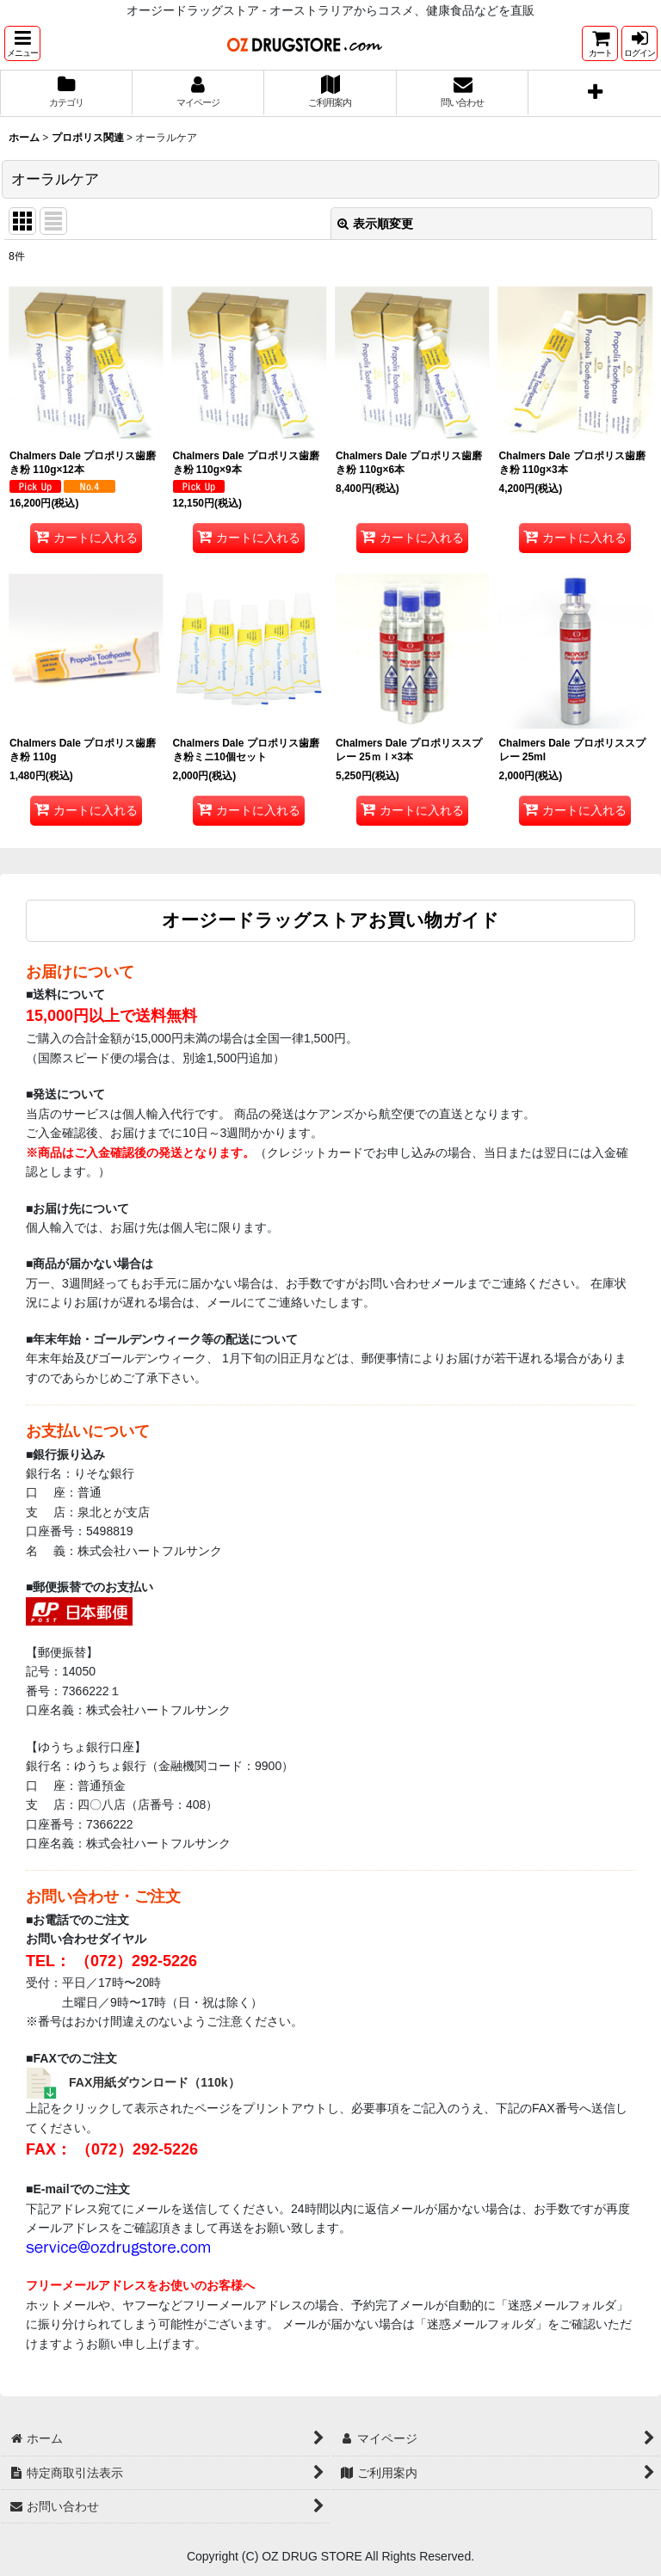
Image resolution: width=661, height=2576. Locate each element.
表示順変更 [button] (375, 224)
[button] (22, 43)
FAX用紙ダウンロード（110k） (154, 2082)
